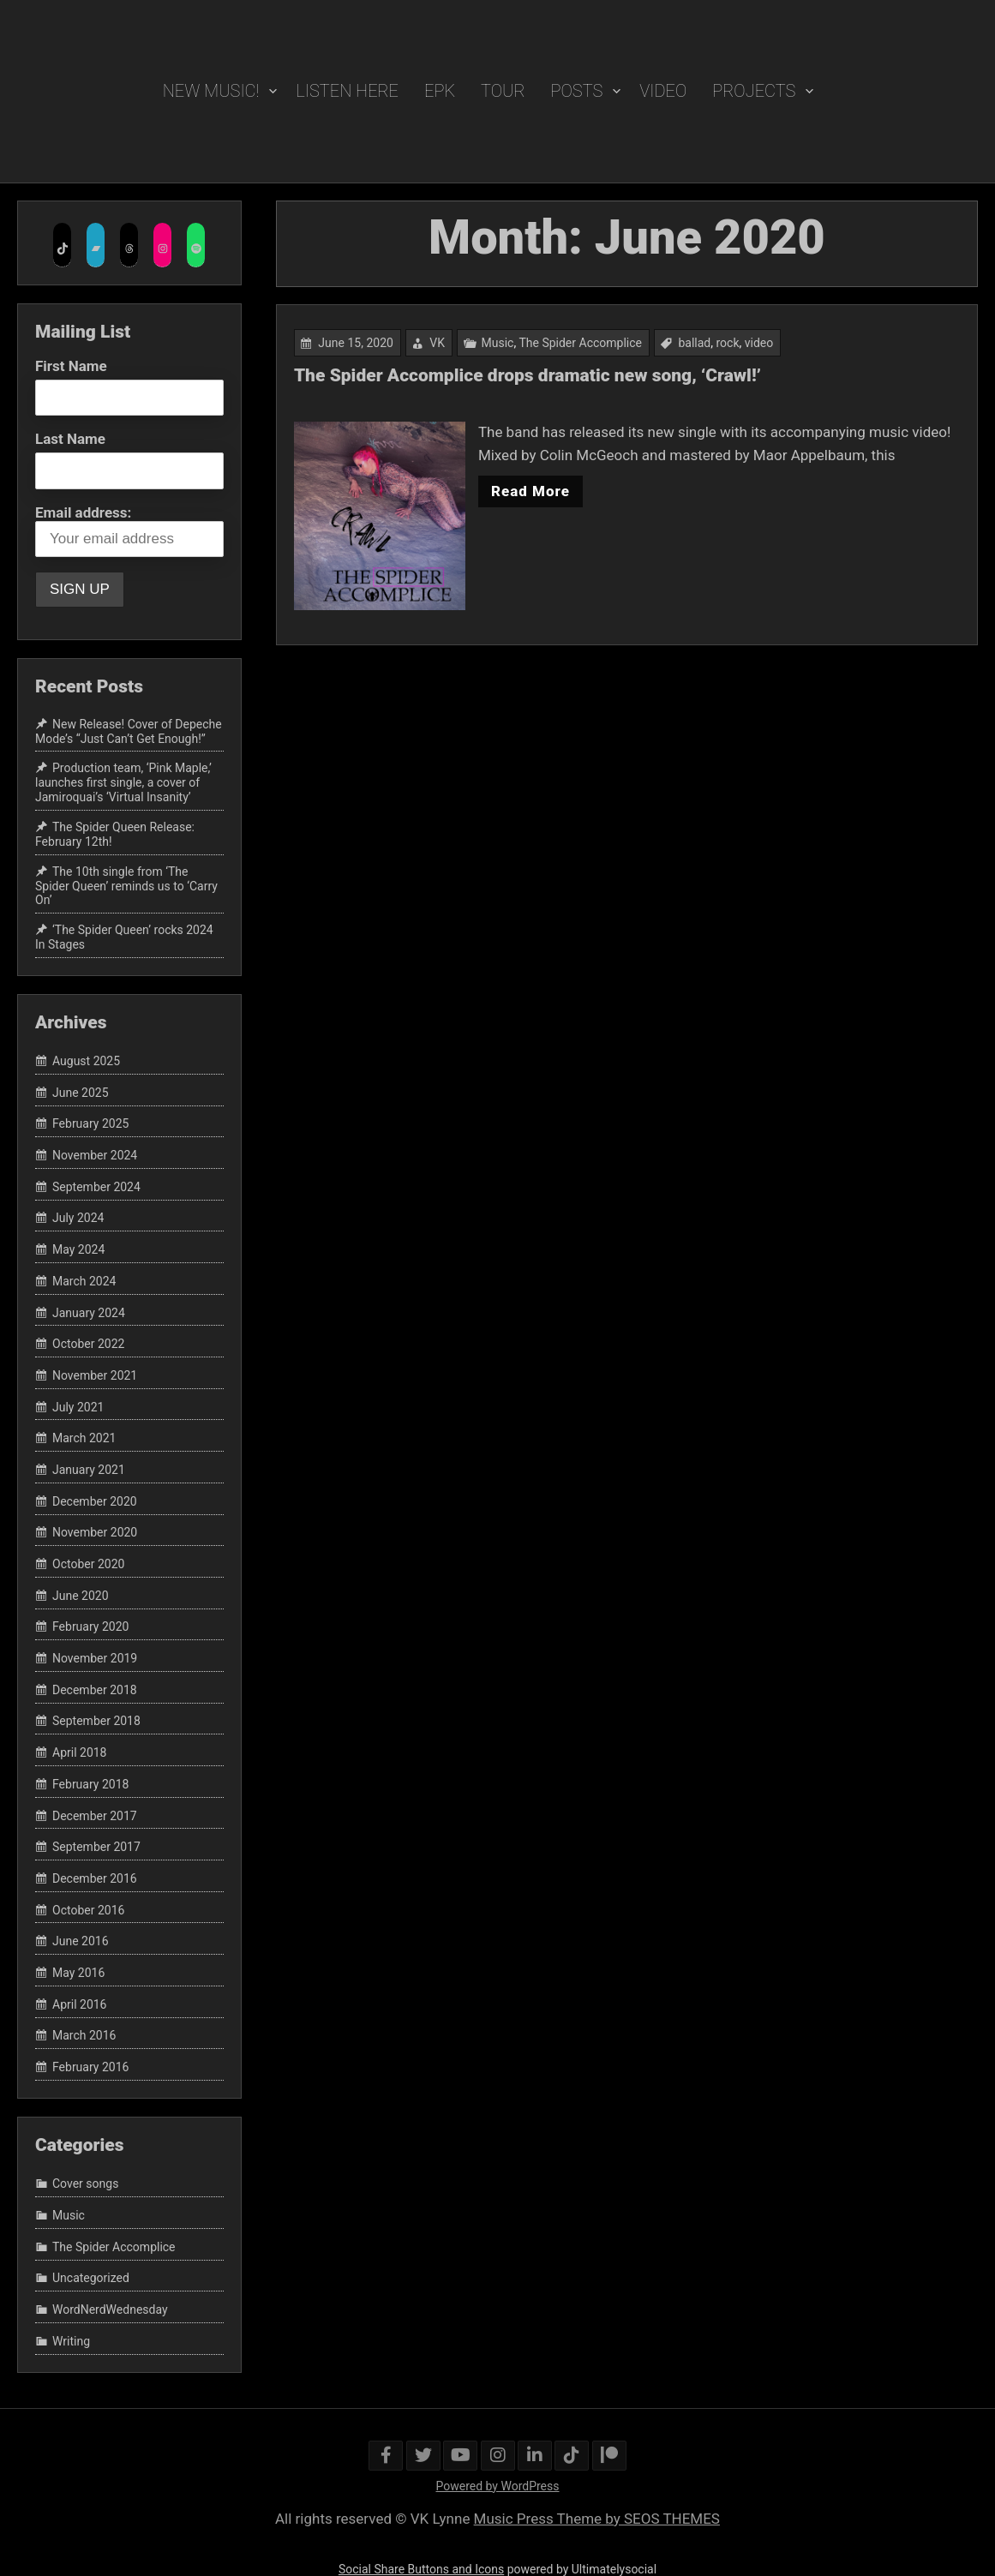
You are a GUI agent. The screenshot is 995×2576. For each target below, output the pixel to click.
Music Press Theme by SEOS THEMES (597, 2518)
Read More (531, 491)
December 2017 (94, 1816)
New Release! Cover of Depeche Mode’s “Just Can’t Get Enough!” (128, 731)
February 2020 (90, 1627)
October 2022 (88, 1344)
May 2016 (78, 1973)
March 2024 (84, 1281)
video (757, 344)
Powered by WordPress (498, 2486)
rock (727, 344)
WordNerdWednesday (110, 2309)
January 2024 (88, 1313)
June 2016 (80, 1941)
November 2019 (94, 1658)
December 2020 (94, 1501)
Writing (71, 2341)
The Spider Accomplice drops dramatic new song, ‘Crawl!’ (528, 377)
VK (439, 344)
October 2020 (88, 1564)
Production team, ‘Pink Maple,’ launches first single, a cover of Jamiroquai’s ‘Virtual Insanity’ (123, 783)
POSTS (577, 91)
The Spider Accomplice (581, 344)
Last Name (70, 438)
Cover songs (85, 2183)
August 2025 (86, 1061)
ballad (694, 344)
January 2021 (88, 1470)
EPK (439, 91)
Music (499, 344)
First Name (71, 365)
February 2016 (90, 2067)
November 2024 (94, 1155)
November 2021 (94, 1375)
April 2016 (79, 2004)
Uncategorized (90, 2278)
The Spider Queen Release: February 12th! (115, 834)
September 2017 (96, 1847)
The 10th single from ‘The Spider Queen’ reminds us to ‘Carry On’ (126, 886)
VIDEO (662, 91)
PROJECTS (753, 91)
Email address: (129, 530)
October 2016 (88, 1910)
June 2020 (80, 1596)
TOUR (502, 91)
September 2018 (96, 1721)
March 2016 (84, 2036)
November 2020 (94, 1533)
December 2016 (94, 1878)
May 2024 (78, 1249)
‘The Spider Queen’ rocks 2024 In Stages (124, 937)
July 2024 (78, 1218)
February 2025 (90, 1124)
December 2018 (94, 1690)
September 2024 (96, 1187)
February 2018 (90, 1784)
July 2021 (78, 1407)
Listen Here (347, 91)
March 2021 (84, 1438)
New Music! (211, 91)
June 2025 (80, 1092)
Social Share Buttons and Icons (421, 2569)
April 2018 (79, 1752)
